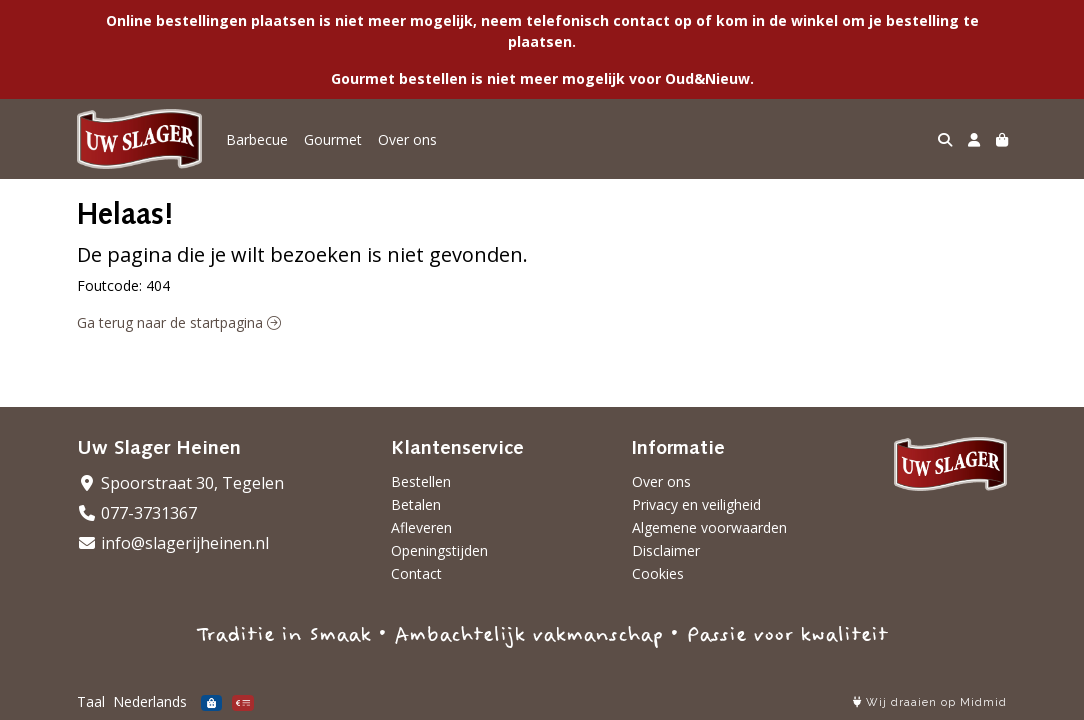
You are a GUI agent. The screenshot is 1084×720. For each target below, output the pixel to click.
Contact (416, 573)
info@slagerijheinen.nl (173, 543)
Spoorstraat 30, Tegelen (180, 483)
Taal (91, 701)
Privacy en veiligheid (696, 504)
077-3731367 (137, 513)
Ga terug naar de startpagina (179, 322)
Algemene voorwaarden (709, 527)
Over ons (407, 139)
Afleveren (421, 527)
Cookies (658, 573)
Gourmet (333, 139)
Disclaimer (666, 550)
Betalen (416, 504)
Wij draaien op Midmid (930, 702)
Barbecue (257, 139)
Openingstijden (439, 550)
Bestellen (421, 481)
